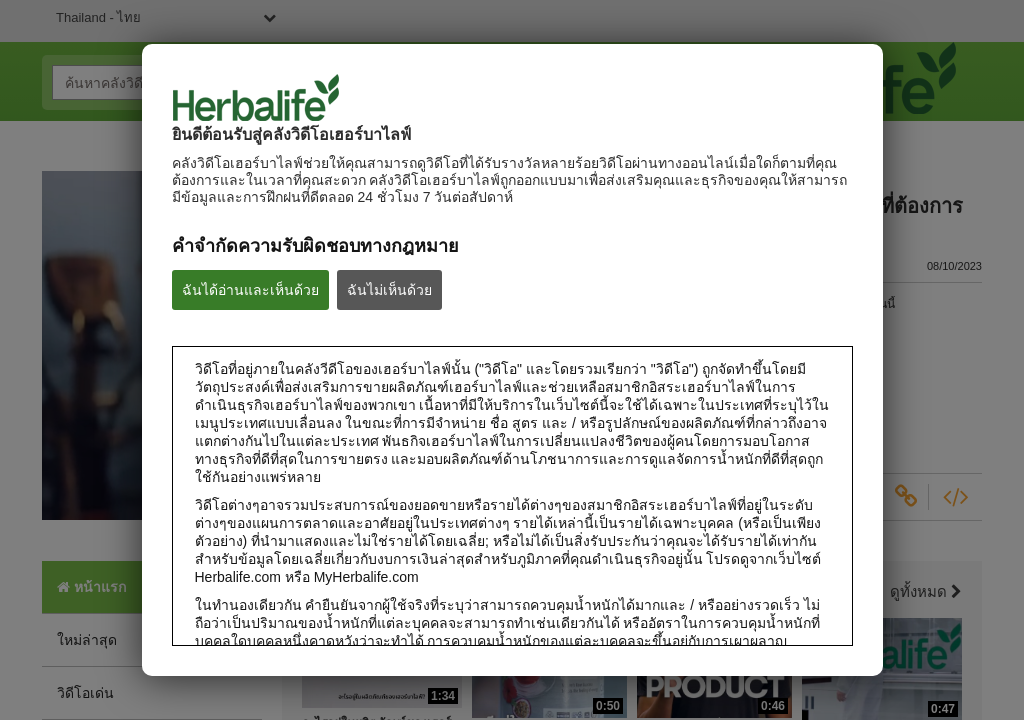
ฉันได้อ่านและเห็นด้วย (250, 290)
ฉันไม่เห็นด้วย (389, 290)
